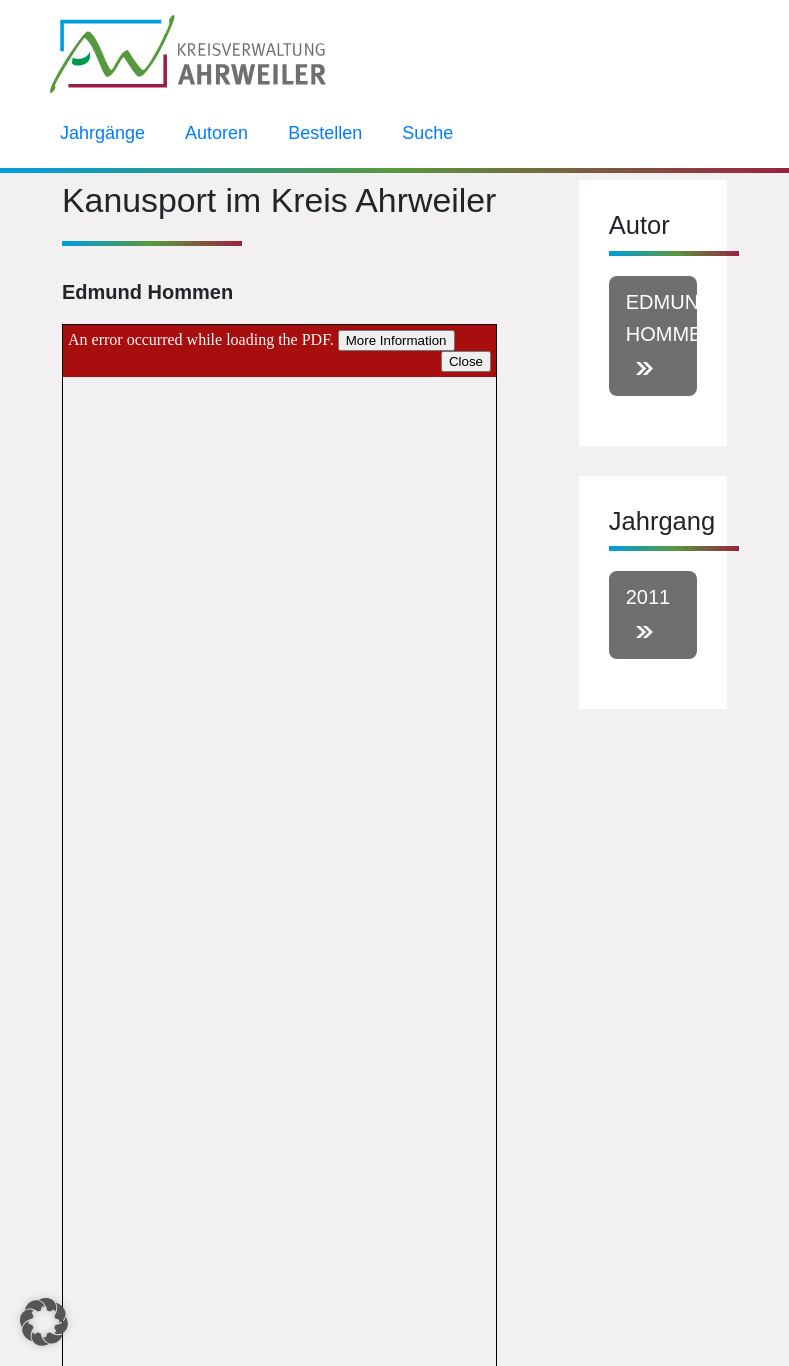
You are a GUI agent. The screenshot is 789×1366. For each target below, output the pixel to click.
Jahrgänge (102, 133)
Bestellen (325, 133)
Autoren (216, 133)
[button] (44, 1322)
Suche (427, 133)
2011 (648, 597)
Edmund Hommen (661, 318)
